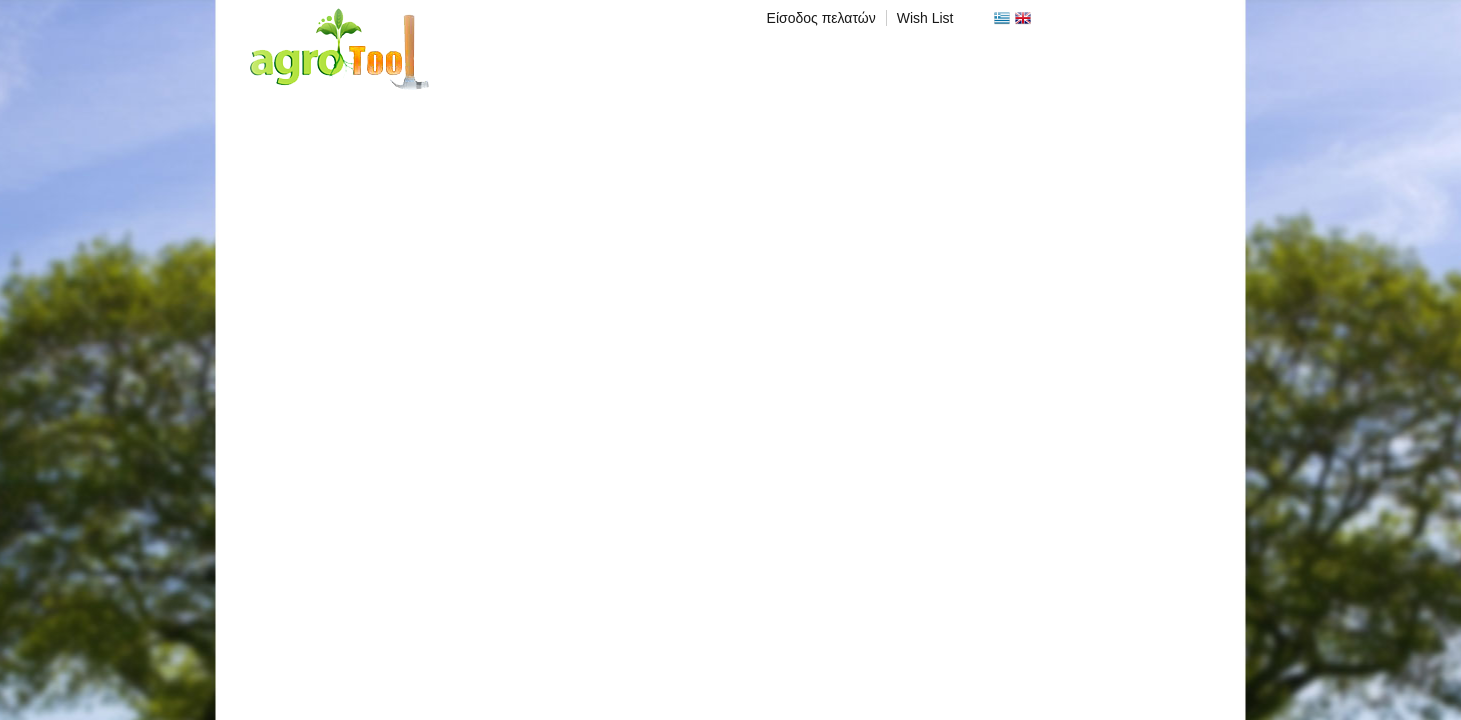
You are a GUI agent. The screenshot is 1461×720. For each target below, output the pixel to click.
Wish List (925, 18)
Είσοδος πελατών (821, 18)
